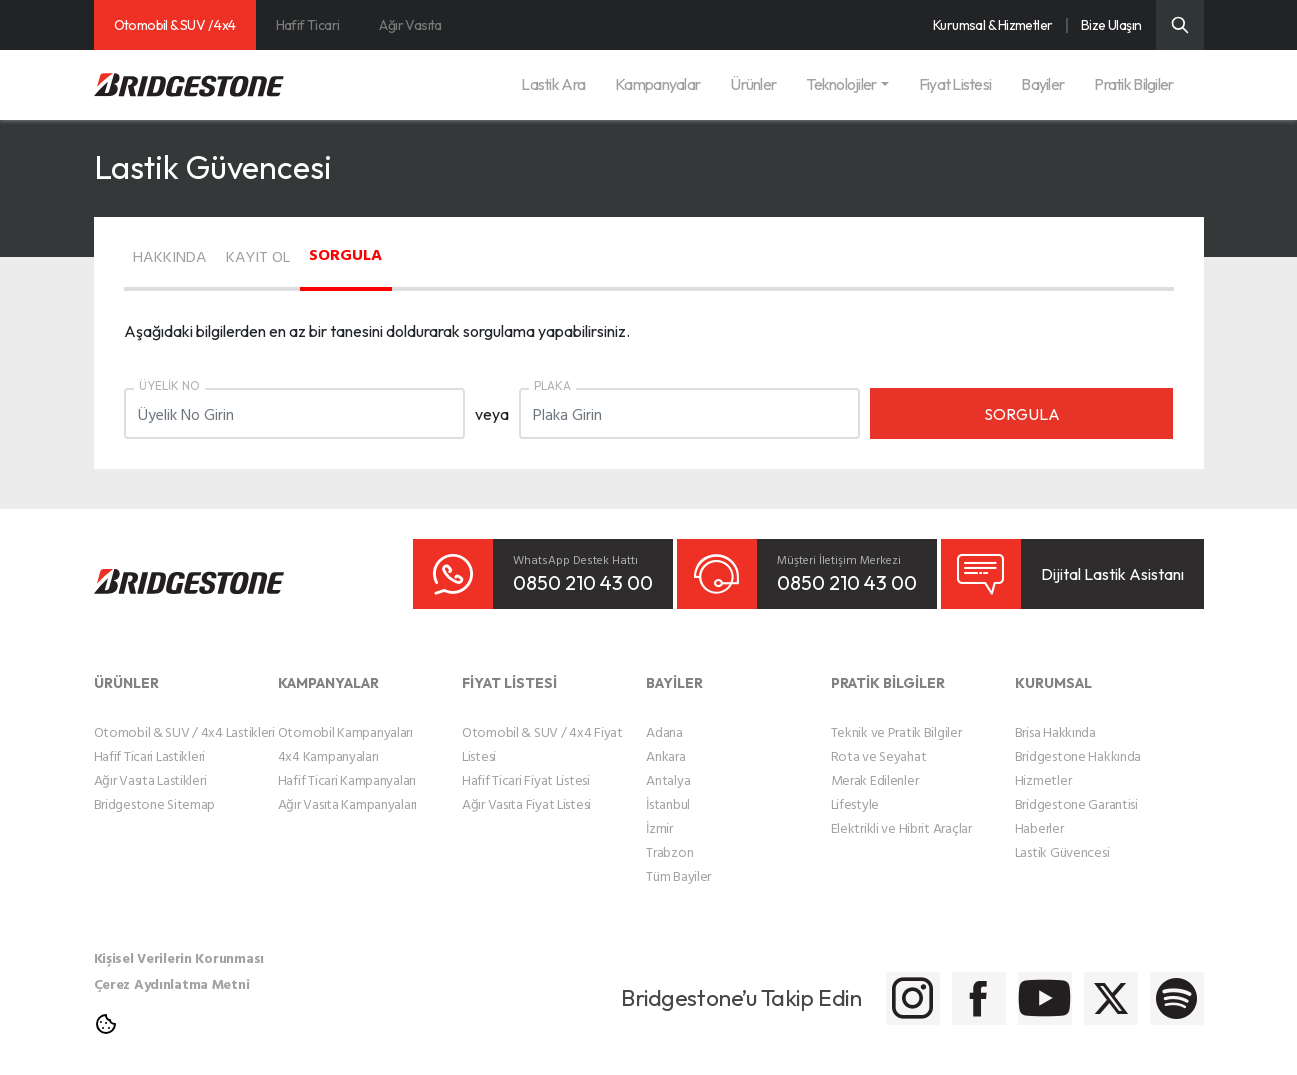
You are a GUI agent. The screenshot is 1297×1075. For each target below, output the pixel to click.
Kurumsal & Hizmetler (993, 25)
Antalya (668, 765)
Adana (664, 717)
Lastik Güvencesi (1062, 837)
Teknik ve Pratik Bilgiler (896, 717)
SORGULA (436, 252)
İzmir (659, 813)
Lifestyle (855, 789)
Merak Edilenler (875, 765)
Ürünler (753, 84)
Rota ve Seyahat (879, 741)
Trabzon (669, 837)
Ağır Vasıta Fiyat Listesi (526, 789)
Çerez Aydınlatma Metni (172, 969)
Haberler (1039, 813)
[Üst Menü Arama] (1180, 25)
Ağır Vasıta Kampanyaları (347, 789)
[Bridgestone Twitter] (1066, 984)
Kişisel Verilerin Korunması (179, 943)
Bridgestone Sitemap (155, 789)
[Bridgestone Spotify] (1166, 984)
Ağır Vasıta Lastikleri (150, 765)
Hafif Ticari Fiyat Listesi (526, 765)
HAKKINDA (190, 254)
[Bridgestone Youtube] (966, 984)
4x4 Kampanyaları (328, 741)
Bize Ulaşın (1111, 25)
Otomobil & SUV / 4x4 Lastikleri (184, 717)
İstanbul (668, 789)
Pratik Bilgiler (1133, 84)
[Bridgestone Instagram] (766, 984)
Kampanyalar (657, 84)
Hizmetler (1043, 765)
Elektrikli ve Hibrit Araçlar (901, 813)
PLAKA (552, 385)
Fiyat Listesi (955, 84)
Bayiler (1042, 84)
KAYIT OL (315, 254)
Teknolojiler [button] (841, 84)
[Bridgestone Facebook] (866, 984)
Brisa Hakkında (1055, 717)
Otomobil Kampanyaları (345, 717)
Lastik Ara (553, 84)
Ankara (665, 741)
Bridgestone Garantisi (1076, 789)
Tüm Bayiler (678, 861)
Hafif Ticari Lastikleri (150, 741)
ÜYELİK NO (169, 385)
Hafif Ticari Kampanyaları (347, 765)
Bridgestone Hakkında (1078, 741)
